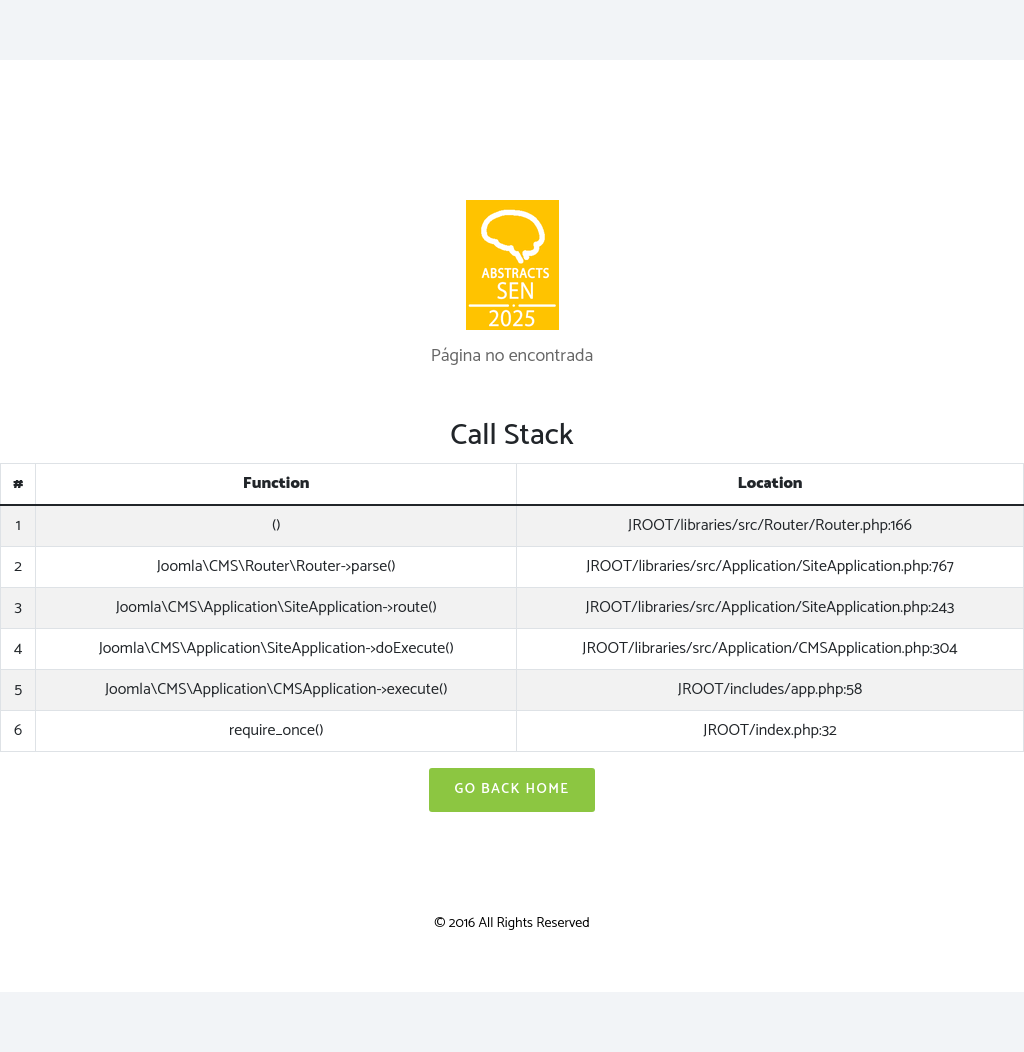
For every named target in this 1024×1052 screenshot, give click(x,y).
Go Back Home (511, 789)
